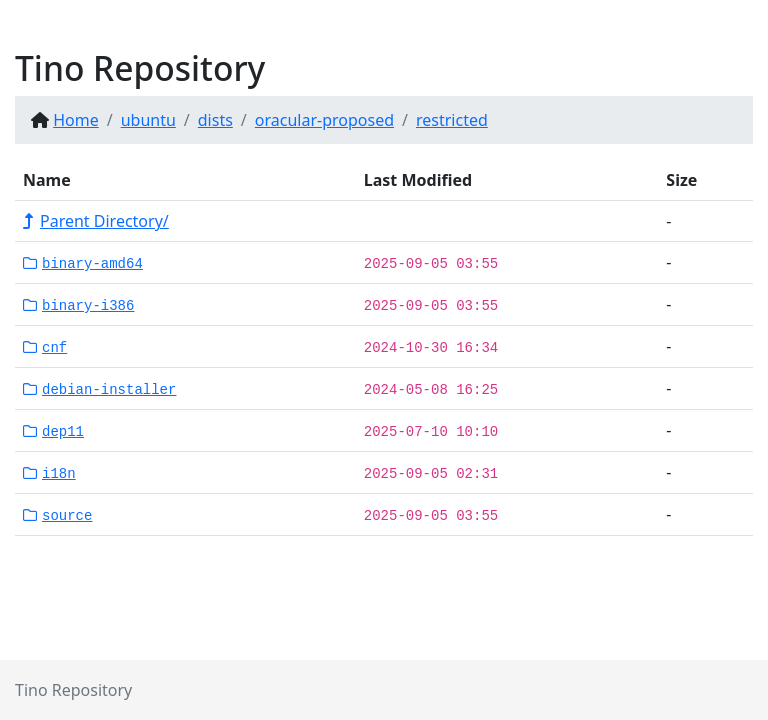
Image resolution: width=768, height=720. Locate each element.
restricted (452, 120)
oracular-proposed (324, 120)
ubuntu (148, 120)
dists (215, 120)
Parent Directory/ (96, 221)
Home (76, 120)
